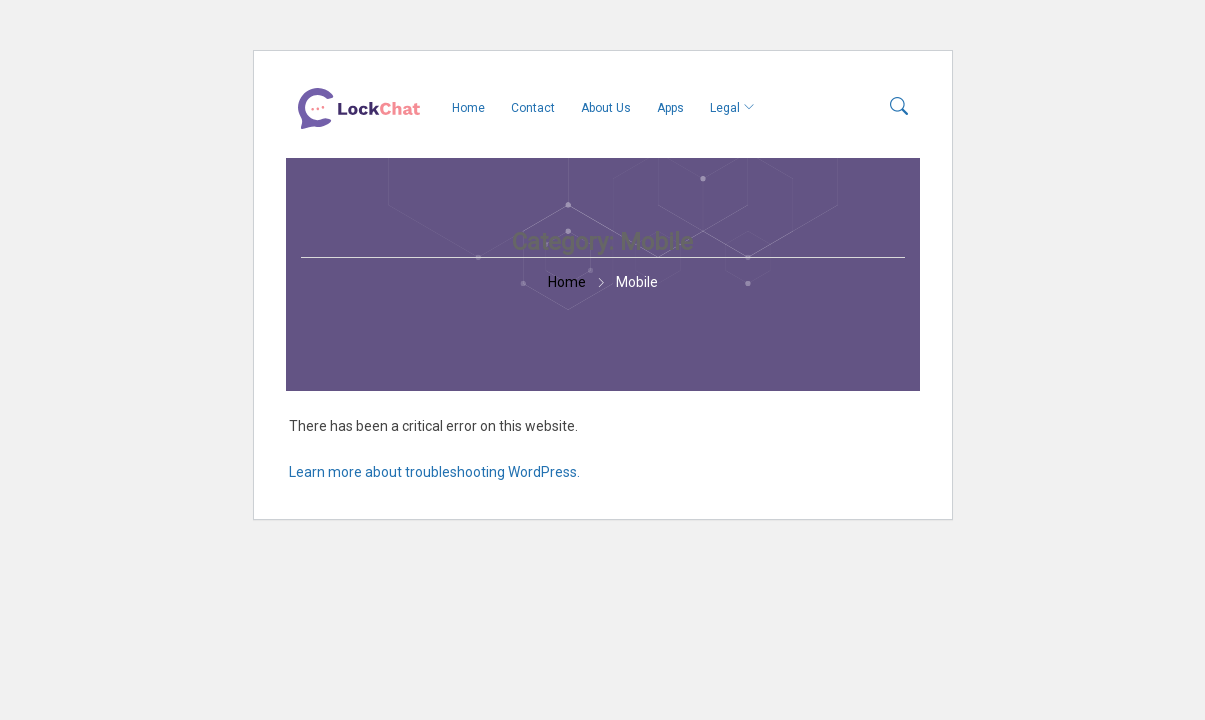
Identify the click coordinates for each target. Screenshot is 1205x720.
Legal (725, 108)
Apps (670, 108)
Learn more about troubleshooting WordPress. (434, 472)
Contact (533, 108)
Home (468, 108)
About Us (606, 108)
